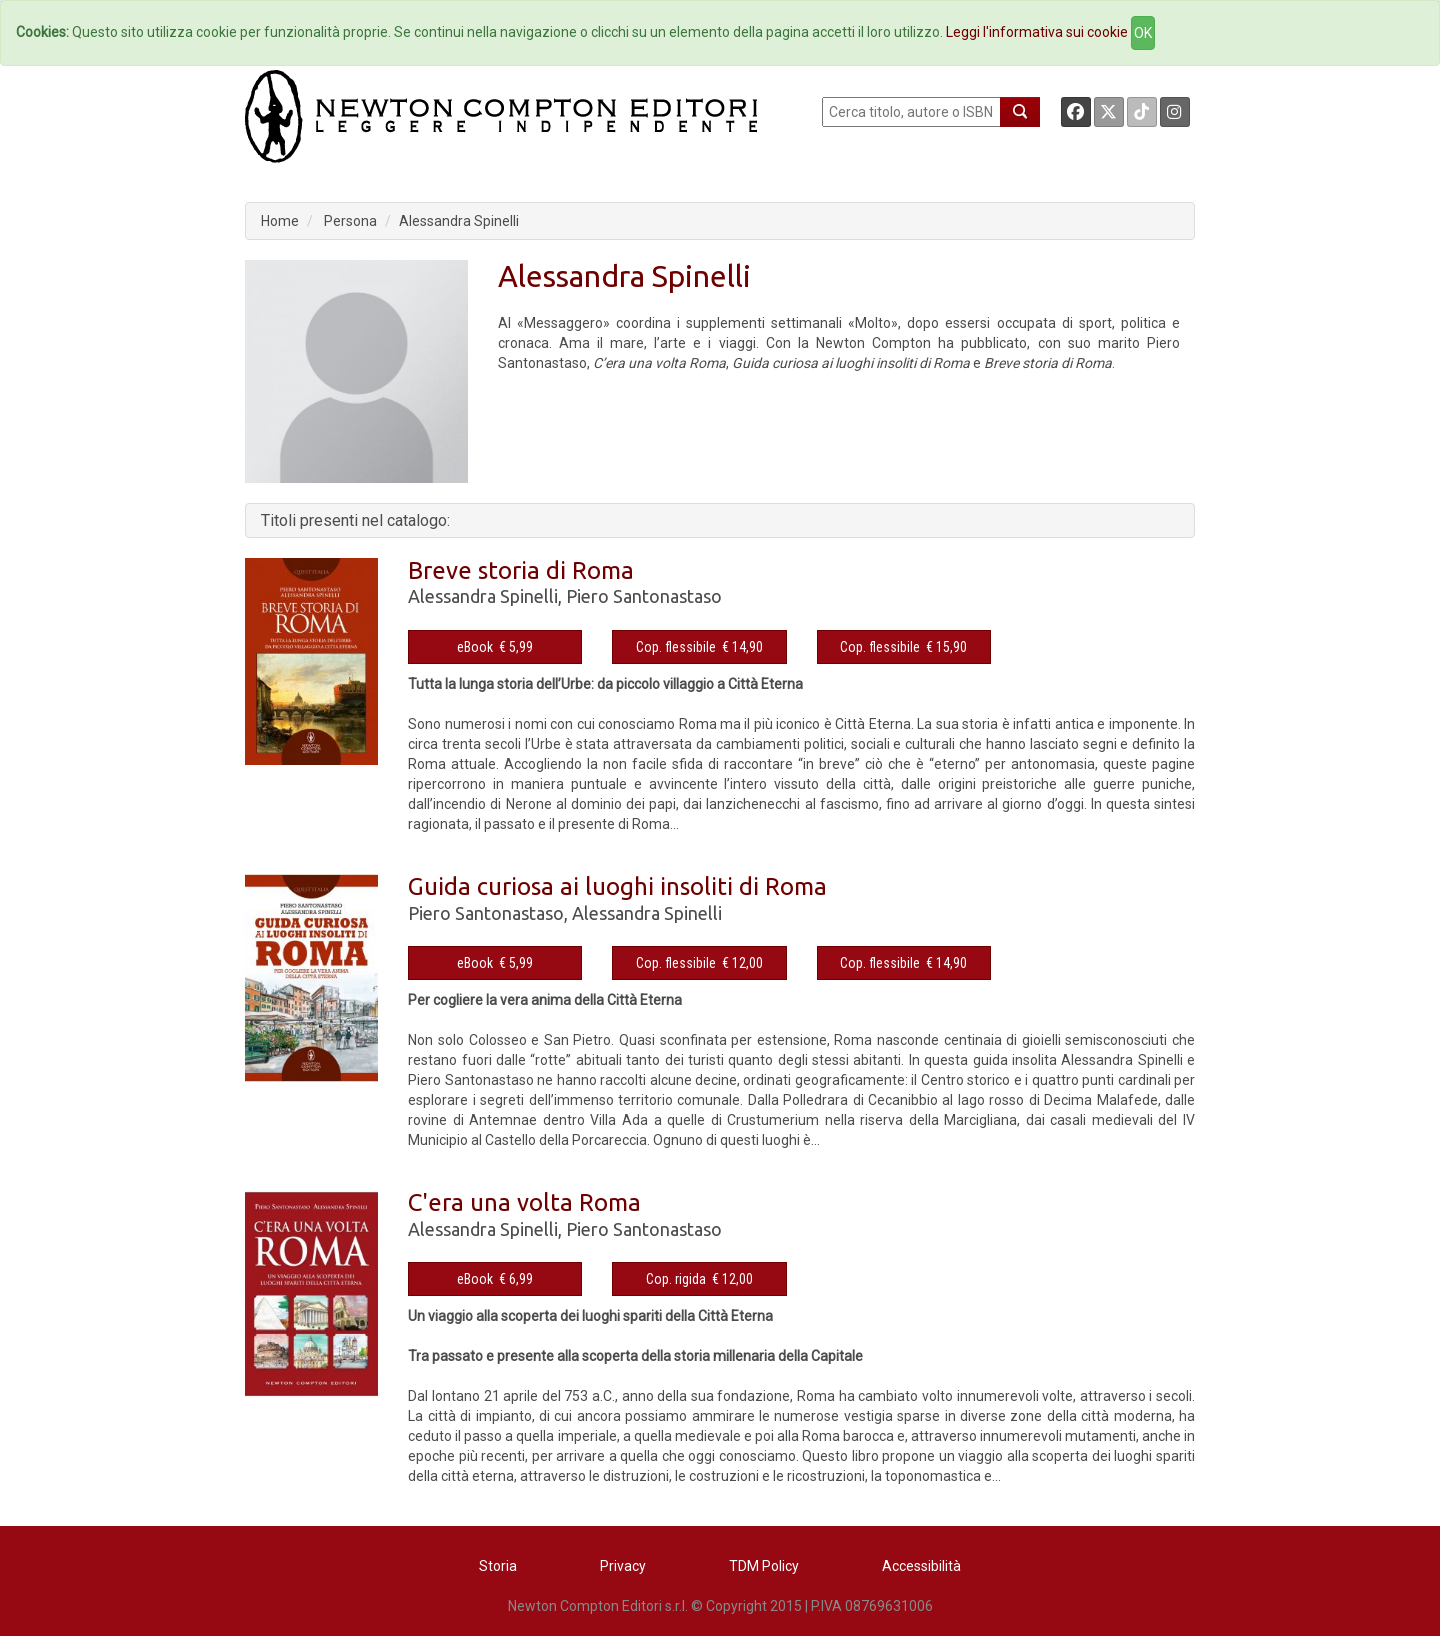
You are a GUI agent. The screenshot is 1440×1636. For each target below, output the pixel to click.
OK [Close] (1143, 33)
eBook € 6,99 (495, 1279)
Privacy (623, 1566)
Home (280, 221)
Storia (498, 1566)
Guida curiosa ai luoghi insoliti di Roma (617, 886)
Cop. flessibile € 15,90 (903, 647)
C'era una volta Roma (524, 1202)
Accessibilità (921, 1566)
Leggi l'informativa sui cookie (1037, 32)
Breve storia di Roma (521, 570)
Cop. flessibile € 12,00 (699, 963)
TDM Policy (764, 1566)
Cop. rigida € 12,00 (699, 1279)
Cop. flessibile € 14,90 (699, 647)
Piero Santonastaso (644, 596)
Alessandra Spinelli (459, 221)
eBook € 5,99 (495, 647)
